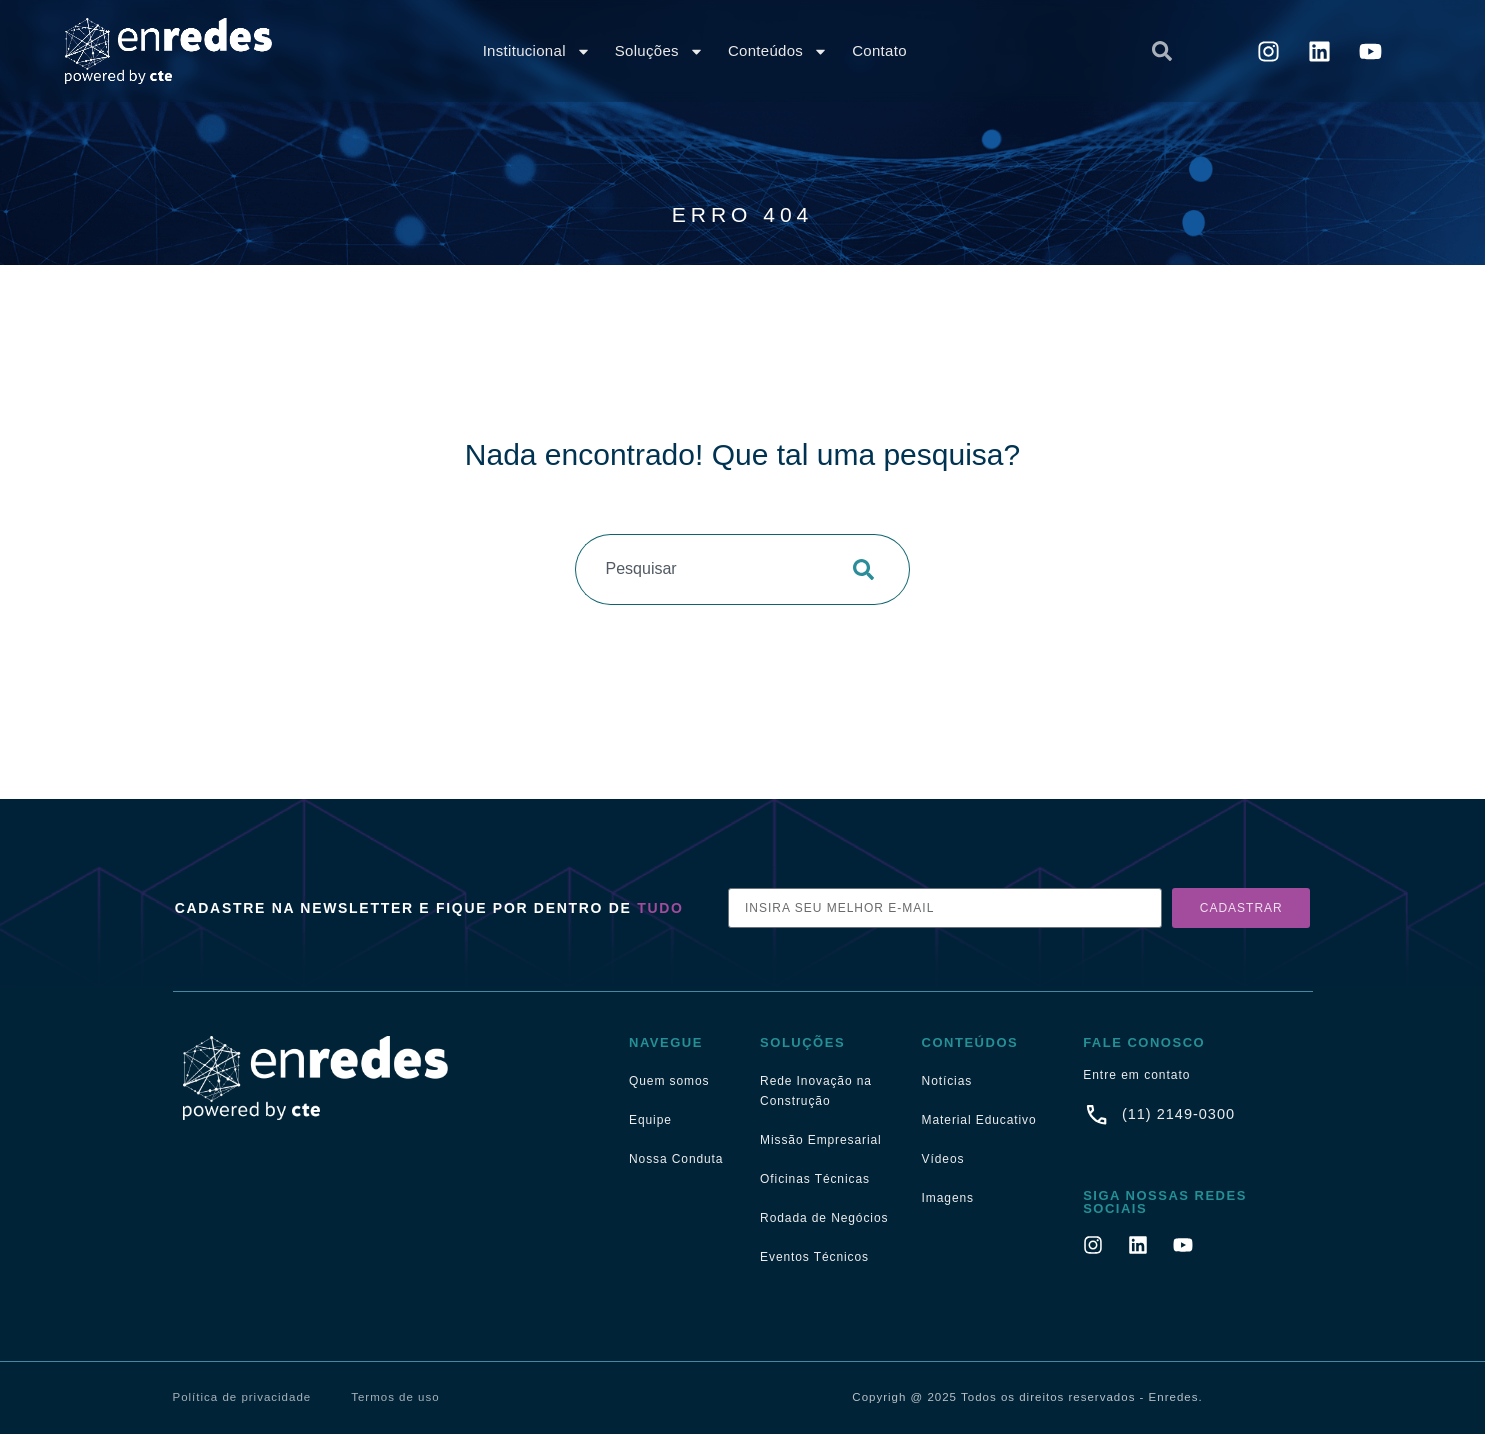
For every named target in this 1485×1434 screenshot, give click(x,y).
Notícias (947, 1081)
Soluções (659, 51)
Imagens (948, 1198)
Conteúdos (778, 51)
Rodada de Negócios (824, 1218)
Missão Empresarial (821, 1140)
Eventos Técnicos (814, 1257)
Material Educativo (979, 1120)
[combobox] (990, 51)
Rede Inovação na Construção (816, 1091)
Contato (879, 50)
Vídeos (943, 1159)
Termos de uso (395, 1397)
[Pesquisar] (869, 569)
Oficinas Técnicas (815, 1179)
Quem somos (669, 1081)
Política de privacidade (242, 1397)
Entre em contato (1136, 1075)
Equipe (650, 1120)
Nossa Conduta (676, 1159)
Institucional (537, 51)
